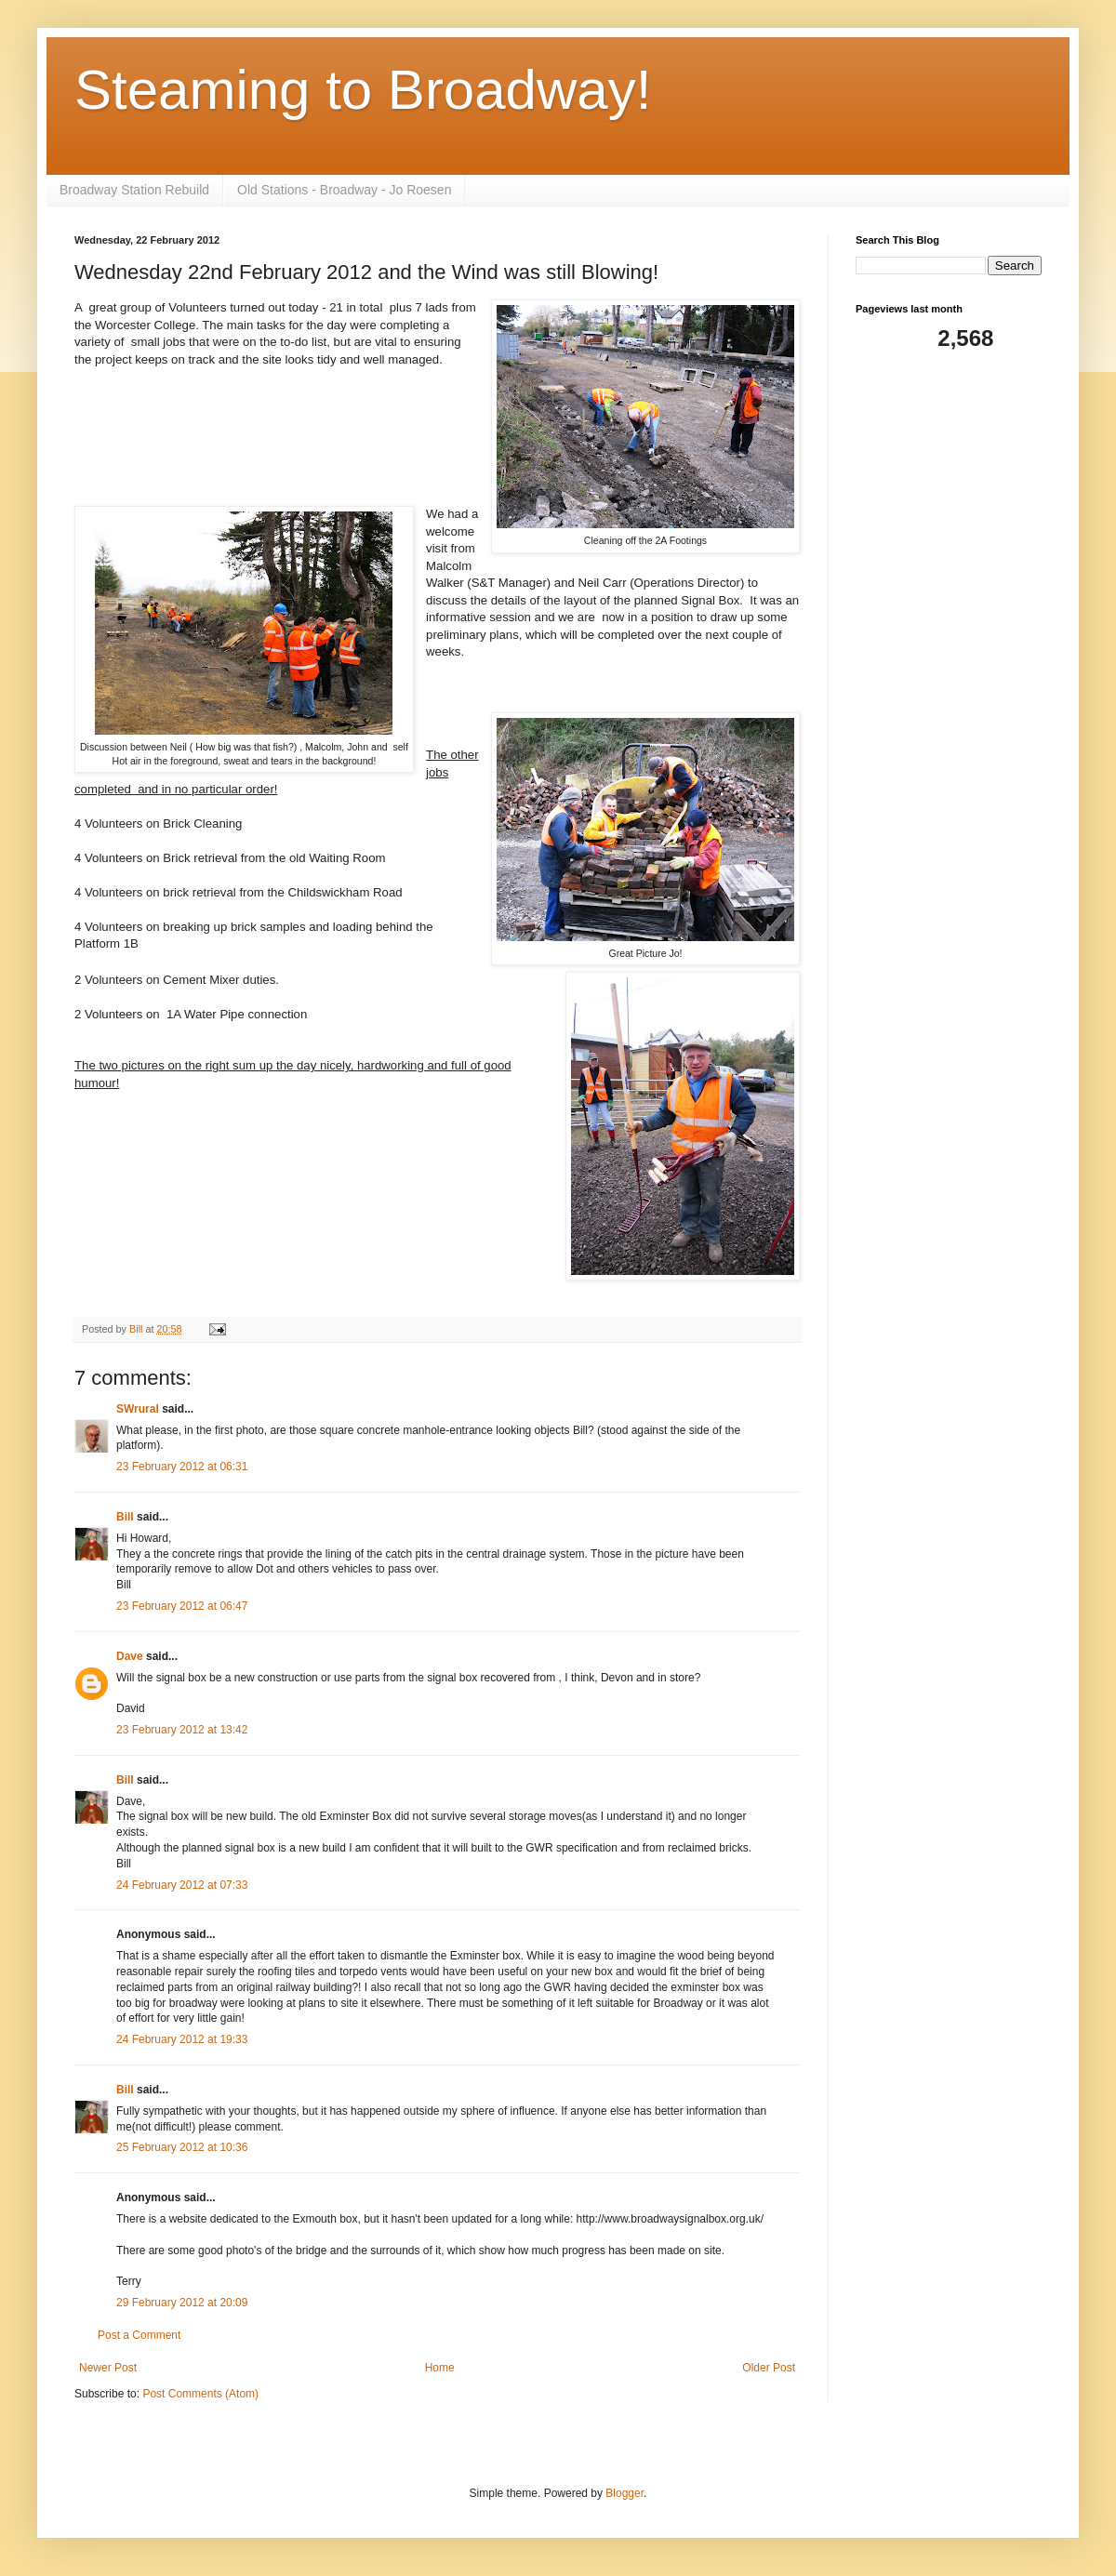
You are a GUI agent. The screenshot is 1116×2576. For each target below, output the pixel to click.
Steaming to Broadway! (362, 90)
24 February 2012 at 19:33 (181, 2039)
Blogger (624, 2493)
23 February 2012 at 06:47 (181, 1606)
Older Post (768, 2367)
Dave (129, 1656)
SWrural (137, 1408)
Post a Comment (139, 2335)
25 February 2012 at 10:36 (181, 2147)
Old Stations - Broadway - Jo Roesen (344, 189)
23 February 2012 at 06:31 (181, 1466)
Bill (125, 1516)
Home (440, 2367)
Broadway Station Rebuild (134, 189)
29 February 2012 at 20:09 (181, 2302)
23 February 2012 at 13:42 (181, 1729)
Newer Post (108, 2367)
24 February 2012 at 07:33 (181, 1885)
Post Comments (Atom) (200, 2393)
